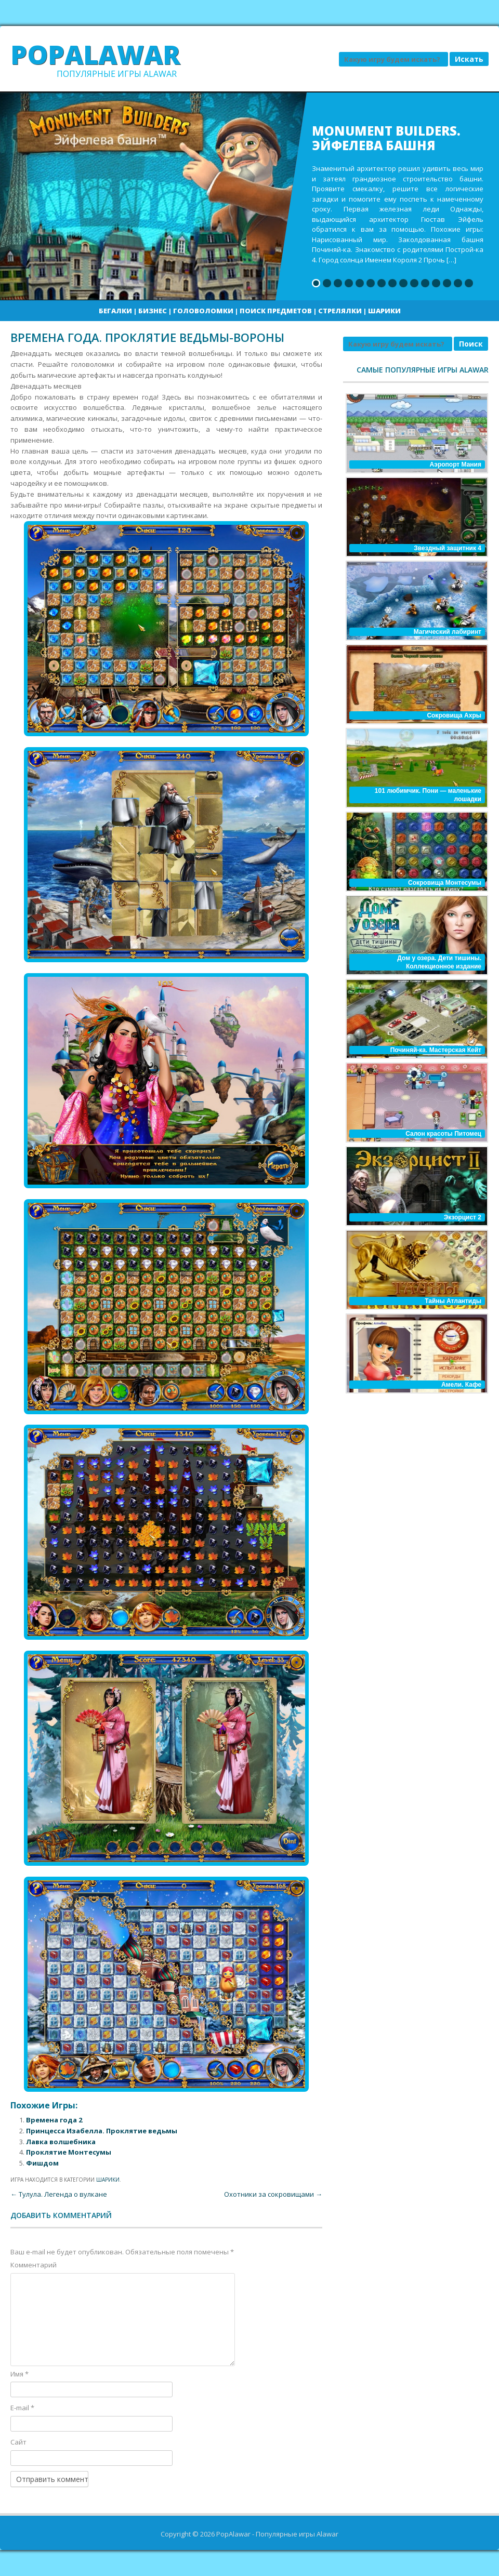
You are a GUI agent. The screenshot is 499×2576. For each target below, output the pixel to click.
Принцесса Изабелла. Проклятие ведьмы (101, 2130)
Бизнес (152, 310)
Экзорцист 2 (462, 1217)
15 (469, 283)
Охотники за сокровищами (273, 2194)
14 (458, 283)
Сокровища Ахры (454, 715)
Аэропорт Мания (455, 464)
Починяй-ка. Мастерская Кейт (435, 1050)
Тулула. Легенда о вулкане (58, 2194)
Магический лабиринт (447, 631)
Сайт (18, 2442)
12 (436, 283)
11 (425, 283)
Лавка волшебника (61, 2141)
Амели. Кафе (461, 1384)
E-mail (22, 2407)
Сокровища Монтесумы (444, 882)
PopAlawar (95, 54)
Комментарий (33, 2264)
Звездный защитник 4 (447, 548)
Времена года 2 (54, 2119)
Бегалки (115, 310)
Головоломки (203, 310)
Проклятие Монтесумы (68, 2152)
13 (447, 283)
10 (414, 283)
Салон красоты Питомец (443, 1133)
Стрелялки (340, 310)
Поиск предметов (276, 310)
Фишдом (42, 2163)
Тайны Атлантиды (453, 1301)
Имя (19, 2374)
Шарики (384, 310)
